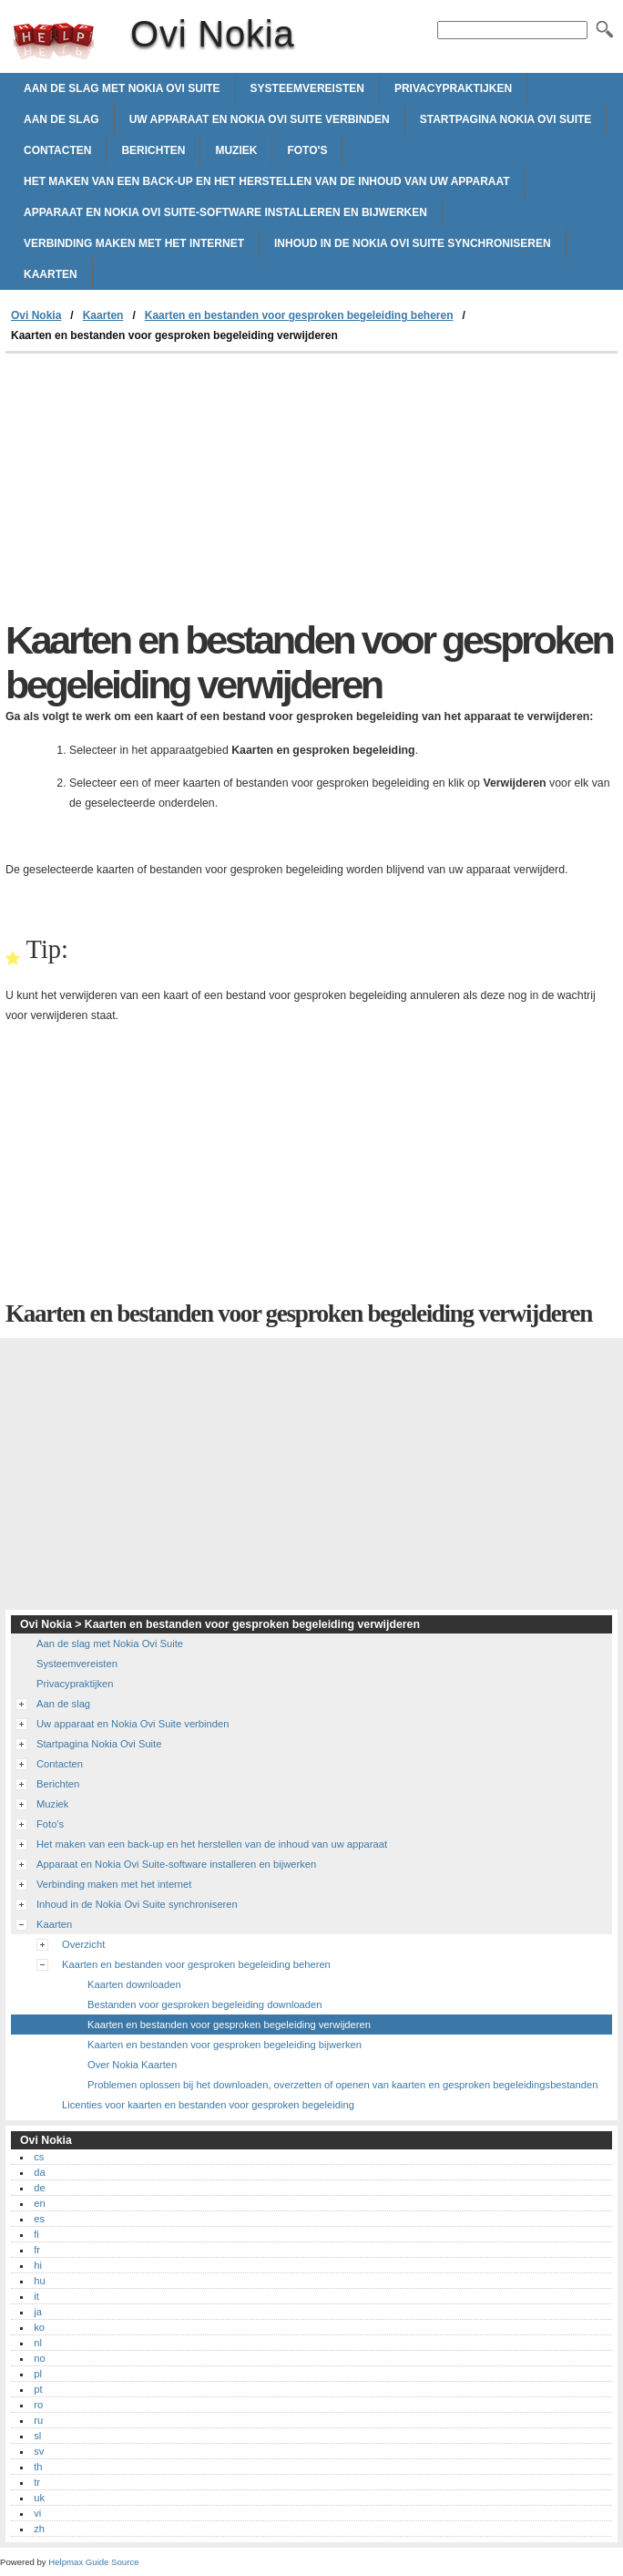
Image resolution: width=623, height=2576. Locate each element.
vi (37, 2513)
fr (37, 2249)
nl (38, 2342)
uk (39, 2497)
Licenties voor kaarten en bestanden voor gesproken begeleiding (208, 2104)
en (39, 2203)
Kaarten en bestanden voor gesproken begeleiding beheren (299, 315)
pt (38, 2389)
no (39, 2358)
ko (39, 2327)
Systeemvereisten (307, 88)
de (39, 2187)
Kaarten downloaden (134, 1984)
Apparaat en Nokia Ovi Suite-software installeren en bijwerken (225, 212)
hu (39, 2280)
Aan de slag (61, 119)
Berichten (153, 150)
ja (38, 2311)
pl (38, 2373)
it (36, 2296)
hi (38, 2265)
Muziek (236, 150)
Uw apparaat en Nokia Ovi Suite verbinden (259, 119)
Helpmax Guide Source (93, 2562)
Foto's (307, 150)
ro (38, 2404)
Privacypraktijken (453, 88)
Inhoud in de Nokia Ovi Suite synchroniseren (412, 243)
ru (38, 2420)
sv (39, 2451)
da (39, 2172)
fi (36, 2234)
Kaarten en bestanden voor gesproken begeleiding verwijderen (229, 2024)
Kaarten (50, 274)
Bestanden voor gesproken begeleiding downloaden (204, 2004)
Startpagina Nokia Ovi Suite (506, 119)
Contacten (57, 150)
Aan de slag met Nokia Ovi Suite (122, 88)
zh (39, 2528)
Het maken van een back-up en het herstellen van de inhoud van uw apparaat (267, 181)
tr (37, 2482)
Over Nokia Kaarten (132, 2064)
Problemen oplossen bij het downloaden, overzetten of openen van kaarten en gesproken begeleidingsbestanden (342, 2084)
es (39, 2218)
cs (39, 2156)
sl (37, 2435)
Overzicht (83, 1944)
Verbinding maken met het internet (134, 243)
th (38, 2466)
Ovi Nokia (54, 41)
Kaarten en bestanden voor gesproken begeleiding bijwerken (224, 2044)
